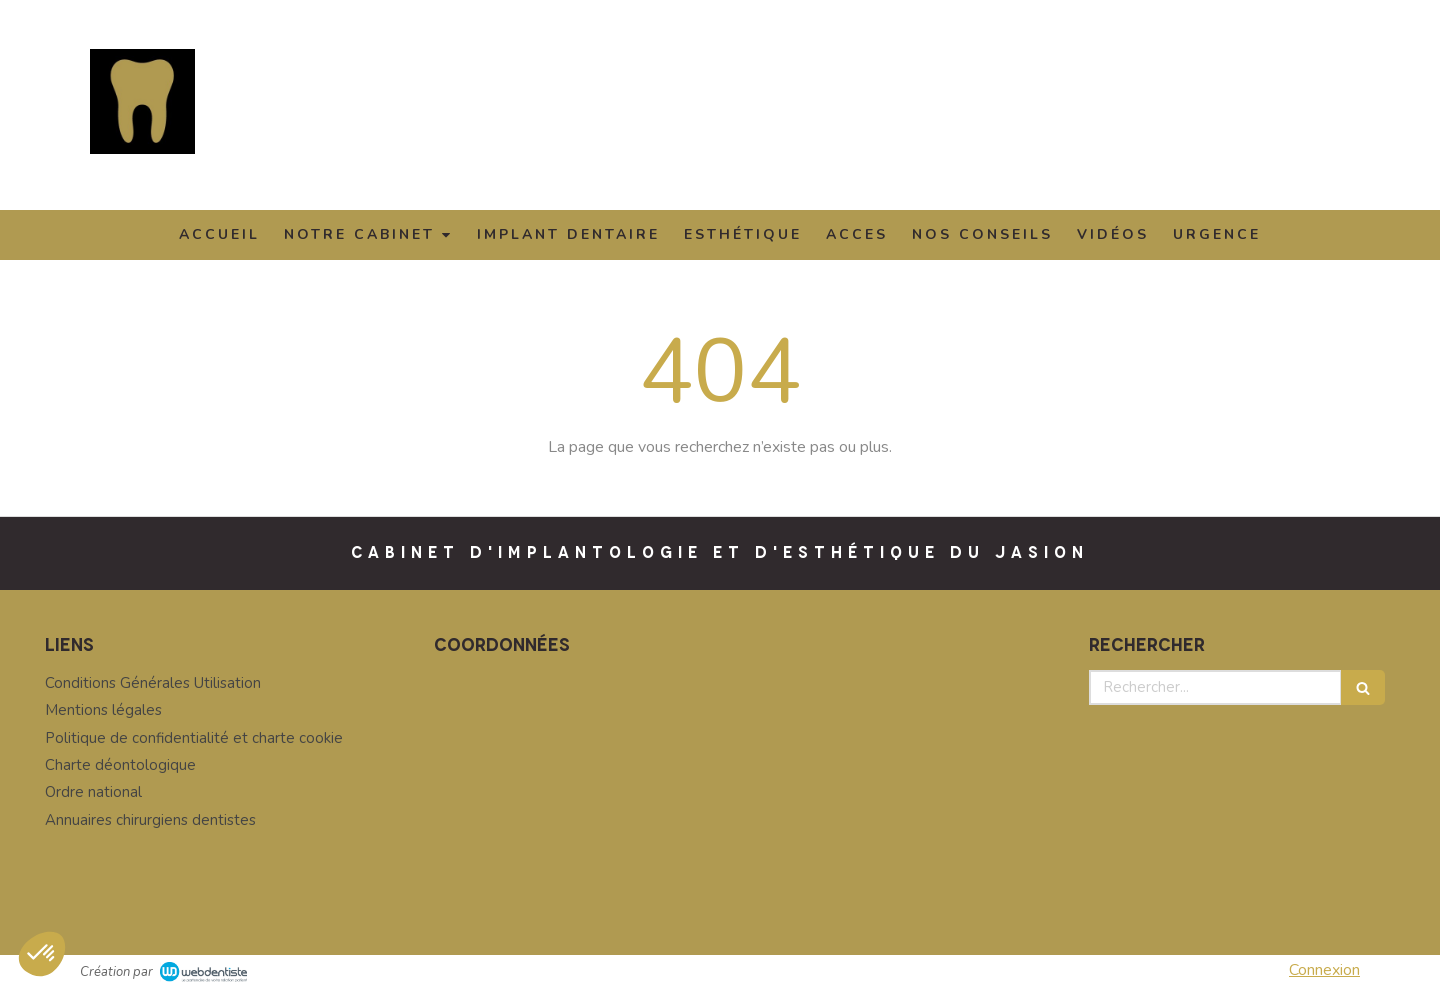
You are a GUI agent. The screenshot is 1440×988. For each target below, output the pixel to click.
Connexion (1324, 970)
